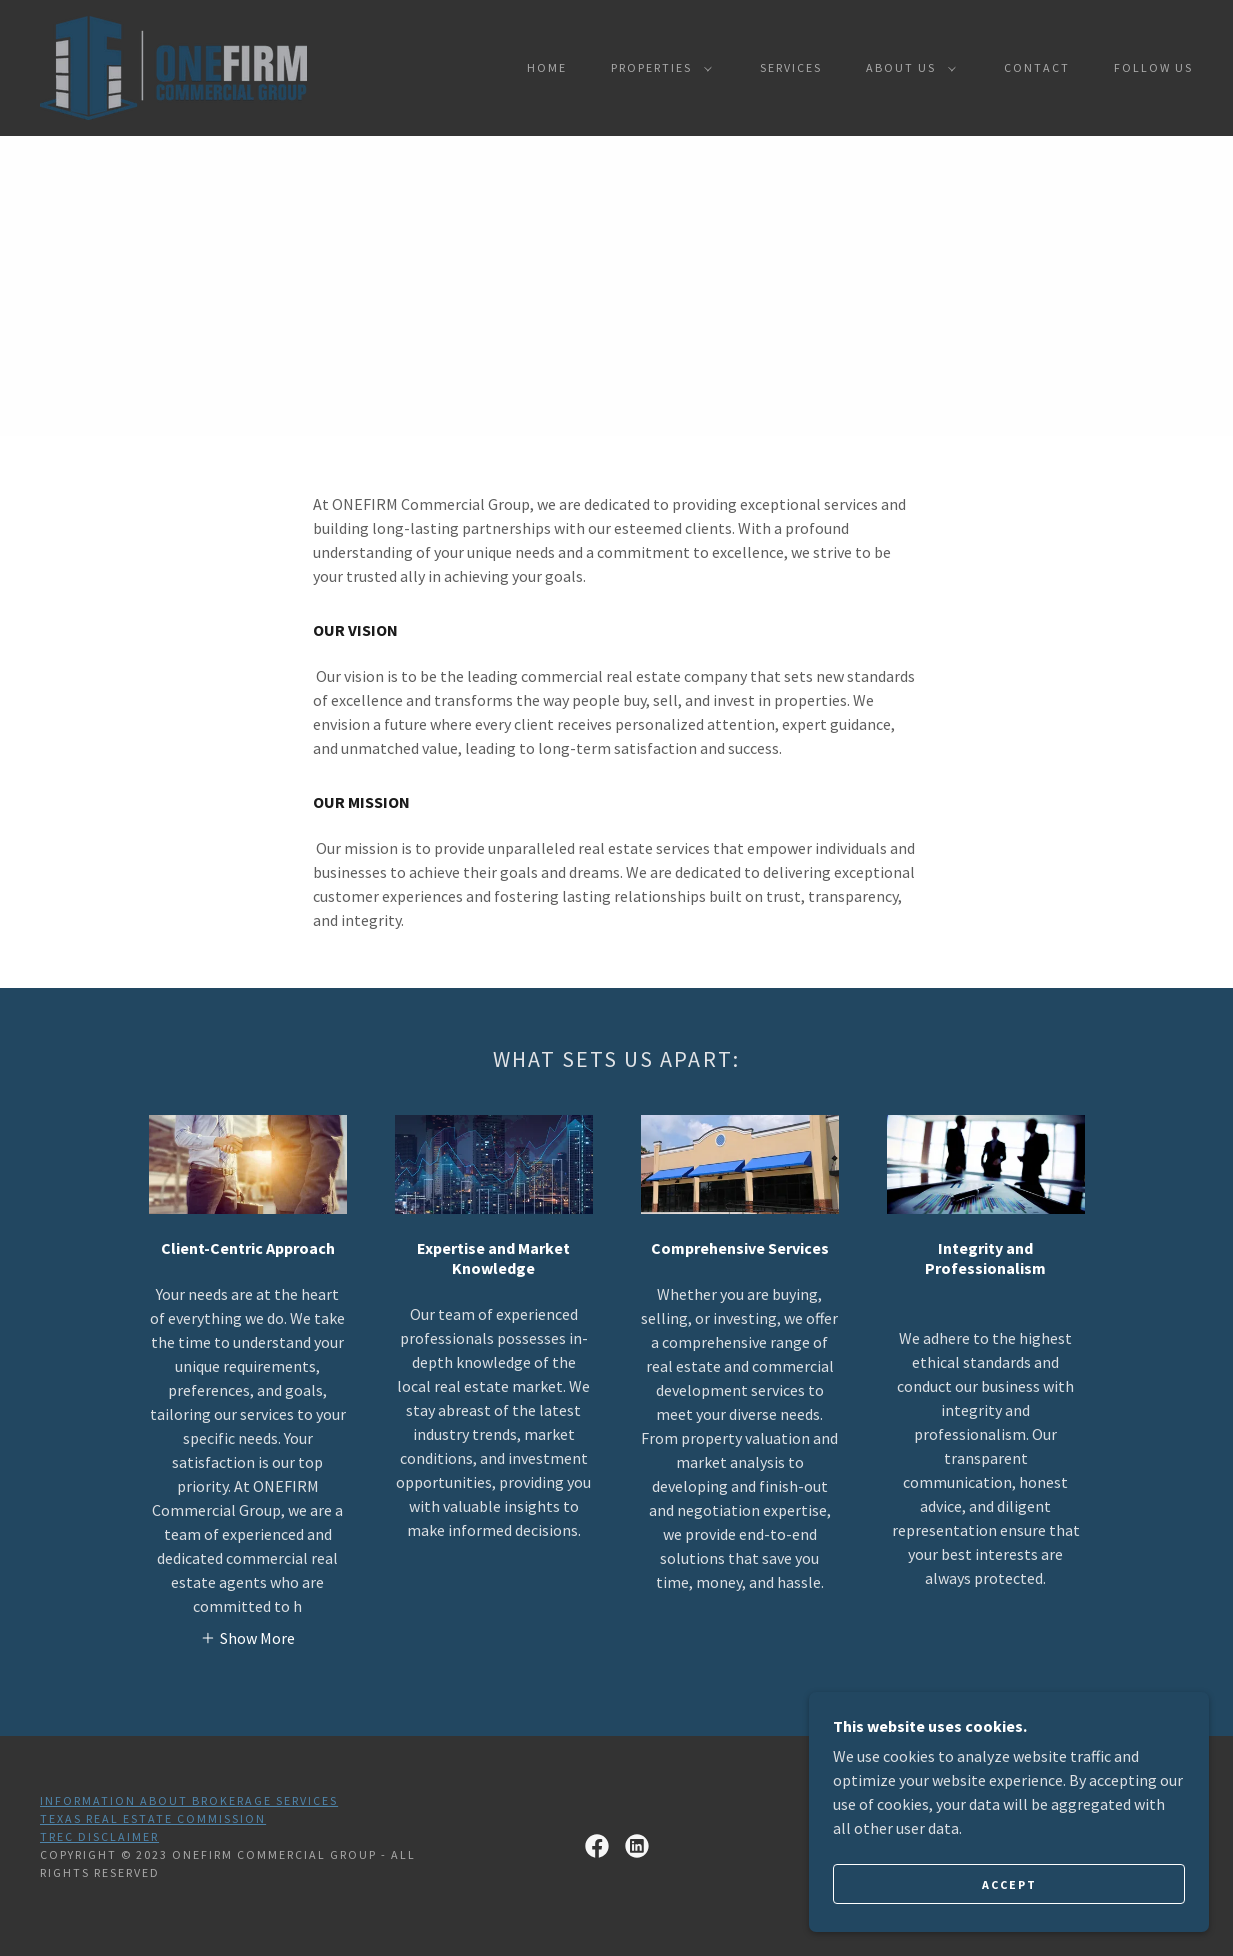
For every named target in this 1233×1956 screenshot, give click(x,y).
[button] (657, 68)
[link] (173, 66)
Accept (1009, 1884)
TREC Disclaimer (99, 1836)
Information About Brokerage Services (189, 1800)
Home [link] (547, 67)
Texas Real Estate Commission (153, 1818)
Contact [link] (1037, 67)
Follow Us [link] (1153, 67)
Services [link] (791, 67)
